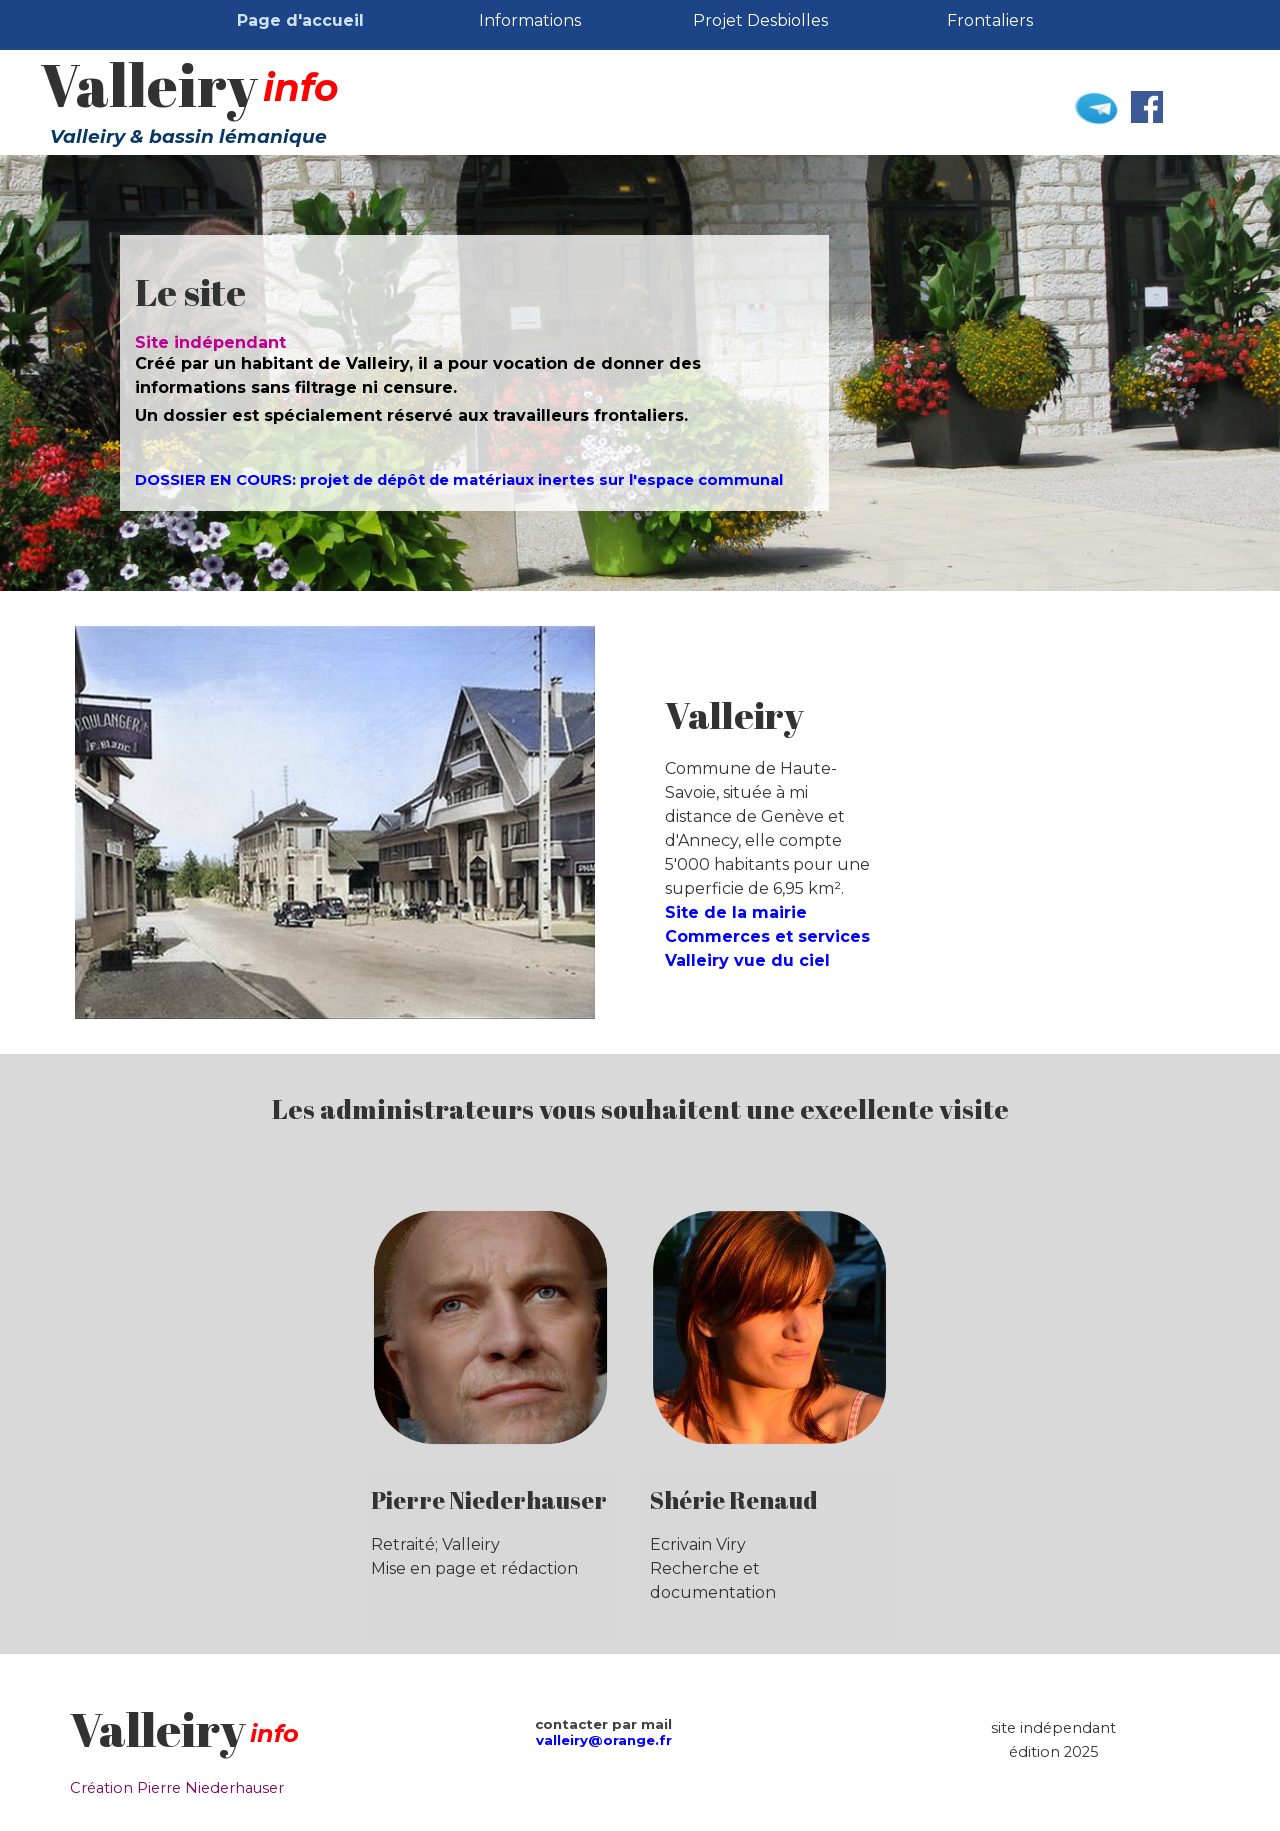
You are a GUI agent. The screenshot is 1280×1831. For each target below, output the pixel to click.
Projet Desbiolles (760, 20)
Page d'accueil (300, 20)
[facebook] (1147, 107)
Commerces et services (767, 936)
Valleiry (149, 84)
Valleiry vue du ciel (747, 960)
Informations (530, 20)
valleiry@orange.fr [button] (604, 1740)
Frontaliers (990, 20)
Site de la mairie (736, 912)
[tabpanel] (474, 380)
